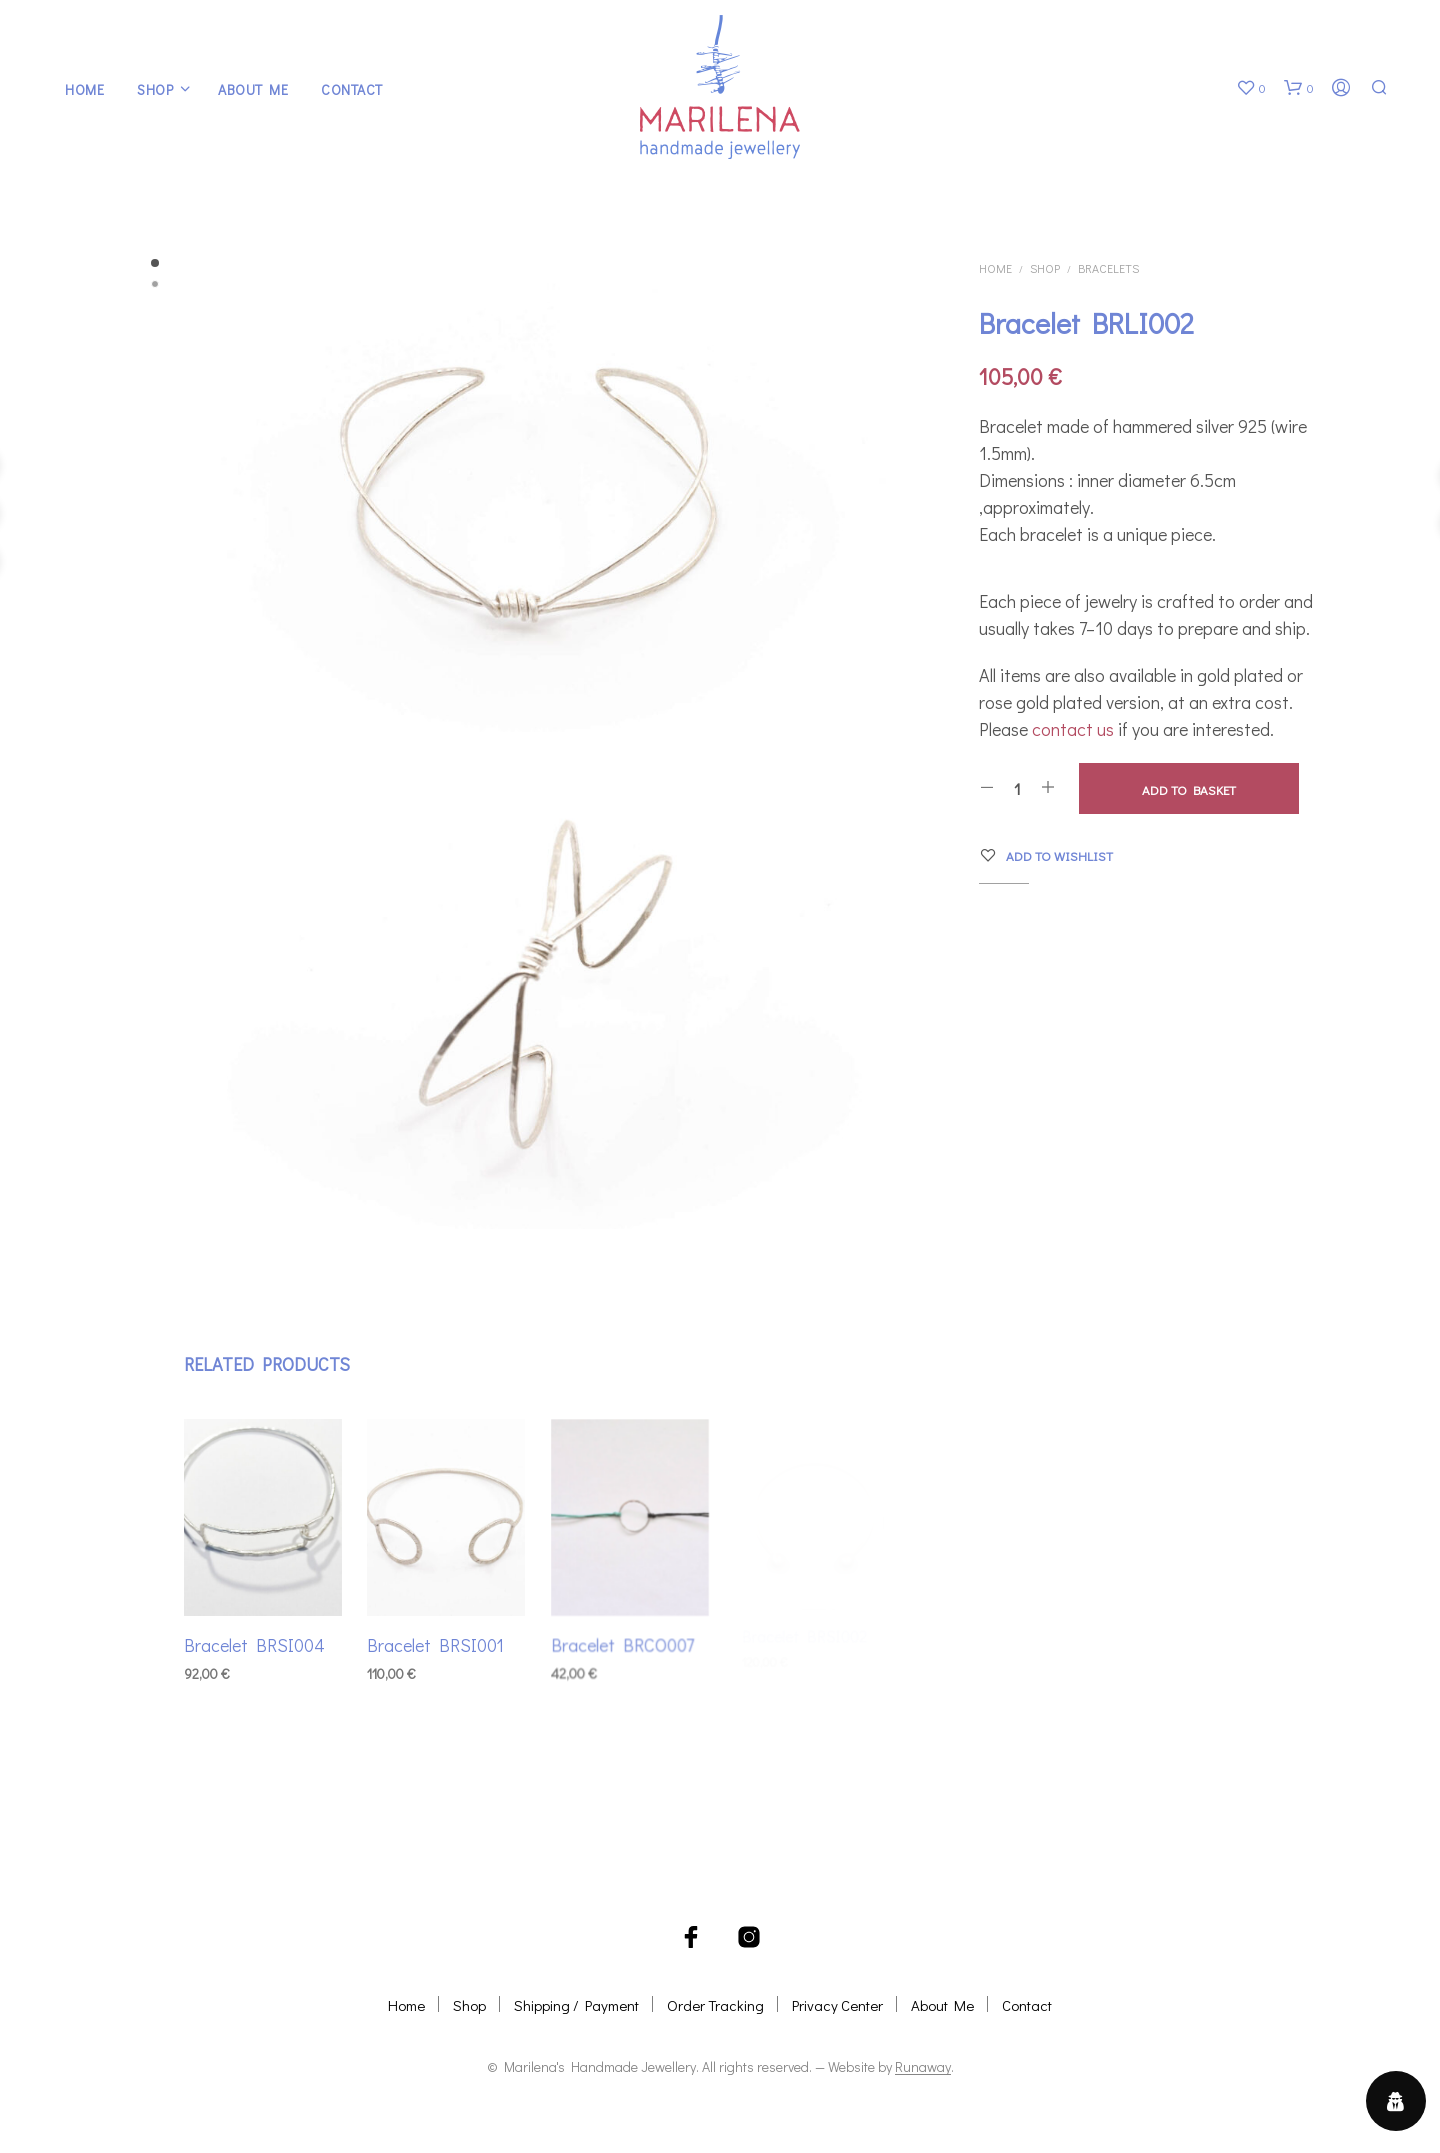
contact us (1073, 729)
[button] (1251, 88)
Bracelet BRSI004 (254, 1645)
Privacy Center (837, 2005)
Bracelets (1108, 268)
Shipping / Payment (576, 2005)
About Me (253, 89)
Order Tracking (715, 2005)
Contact (352, 89)
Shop (155, 89)
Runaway (923, 2067)
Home (84, 89)
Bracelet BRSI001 (436, 1639)
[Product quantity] (1017, 788)
